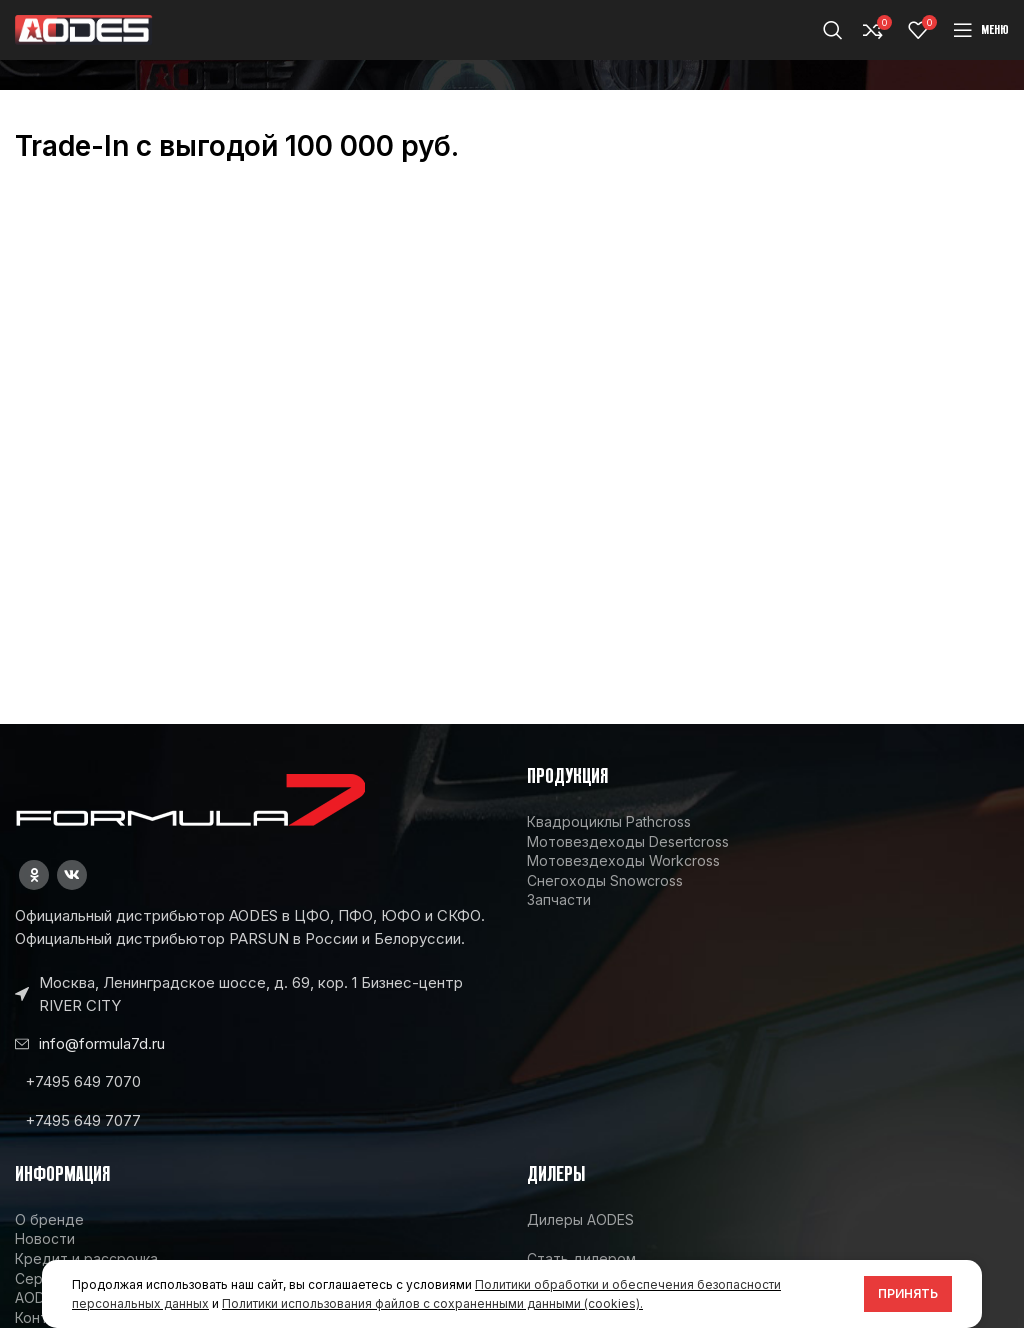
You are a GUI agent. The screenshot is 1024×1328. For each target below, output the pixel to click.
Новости (45, 1238)
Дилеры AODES (580, 1219)
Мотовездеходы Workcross (623, 860)
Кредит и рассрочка (86, 1258)
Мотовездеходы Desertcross (628, 841)
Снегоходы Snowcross (605, 880)
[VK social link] (72, 875)
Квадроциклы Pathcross (609, 821)
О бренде (49, 1219)
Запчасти (559, 899)
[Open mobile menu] (981, 30)
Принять (908, 1293)
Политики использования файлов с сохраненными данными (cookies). (432, 1303)
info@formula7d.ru (102, 1043)
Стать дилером (581, 1258)
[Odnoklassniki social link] (34, 875)
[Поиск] (833, 30)
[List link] (256, 1081)
